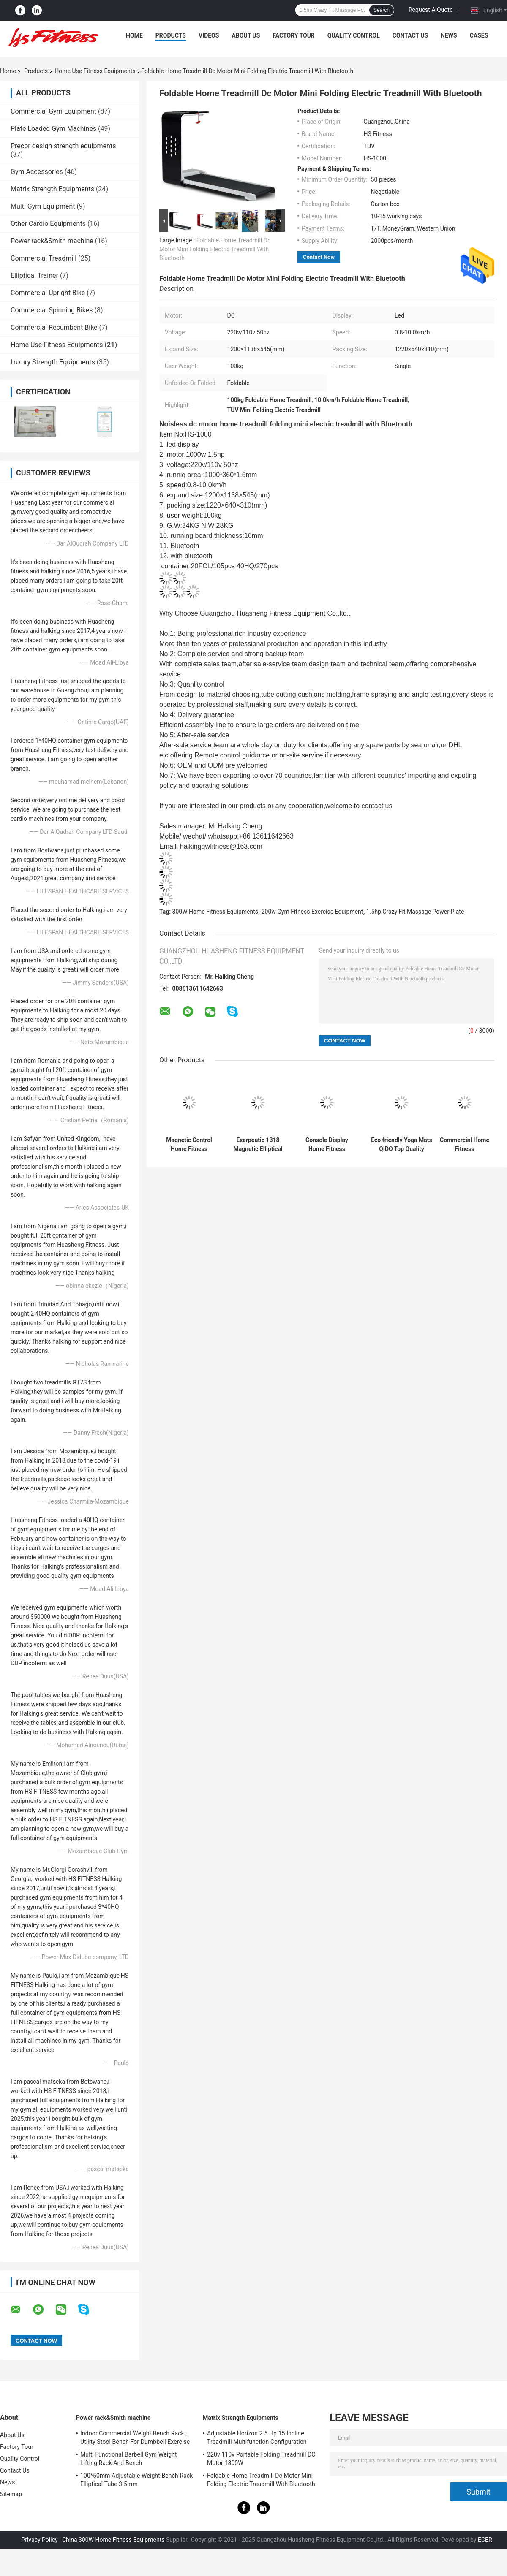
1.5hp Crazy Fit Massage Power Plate (415, 911)
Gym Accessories (37, 172)
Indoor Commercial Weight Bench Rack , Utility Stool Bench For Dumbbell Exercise (135, 2437)
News (449, 35)
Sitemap (11, 2494)
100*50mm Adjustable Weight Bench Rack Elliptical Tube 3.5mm (136, 2479)
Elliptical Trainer (34, 275)
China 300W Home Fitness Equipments (113, 2539)
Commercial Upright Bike (48, 293)
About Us (246, 35)
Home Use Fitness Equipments (95, 71)
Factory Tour (294, 35)
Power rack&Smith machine (52, 241)
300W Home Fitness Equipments (215, 911)
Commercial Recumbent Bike (54, 327)
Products (170, 35)
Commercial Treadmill (43, 258)
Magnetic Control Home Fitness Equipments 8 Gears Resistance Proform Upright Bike (189, 1145)
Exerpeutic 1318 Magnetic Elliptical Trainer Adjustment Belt (257, 1145)
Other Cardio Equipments (48, 224)
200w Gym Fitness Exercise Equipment (312, 911)
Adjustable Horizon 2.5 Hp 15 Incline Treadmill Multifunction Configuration (257, 2437)
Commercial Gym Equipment (53, 111)
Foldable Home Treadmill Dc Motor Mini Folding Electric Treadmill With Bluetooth (214, 249)
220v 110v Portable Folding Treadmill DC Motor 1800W (261, 2458)
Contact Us (410, 35)
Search (381, 10)
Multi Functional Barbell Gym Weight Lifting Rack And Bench (128, 2458)
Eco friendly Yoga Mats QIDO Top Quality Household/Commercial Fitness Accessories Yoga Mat (401, 1145)
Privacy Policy (39, 2539)
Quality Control (353, 35)
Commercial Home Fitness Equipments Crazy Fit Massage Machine (464, 1145)
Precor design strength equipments (63, 146)
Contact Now (319, 257)
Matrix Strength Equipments (52, 189)
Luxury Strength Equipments (53, 362)
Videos (209, 35)
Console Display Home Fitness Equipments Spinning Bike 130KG (326, 1145)
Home (134, 35)
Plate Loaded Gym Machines (53, 129)
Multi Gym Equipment (43, 206)
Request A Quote (430, 9)
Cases (479, 35)
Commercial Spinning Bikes (52, 310)
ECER (485, 2539)
